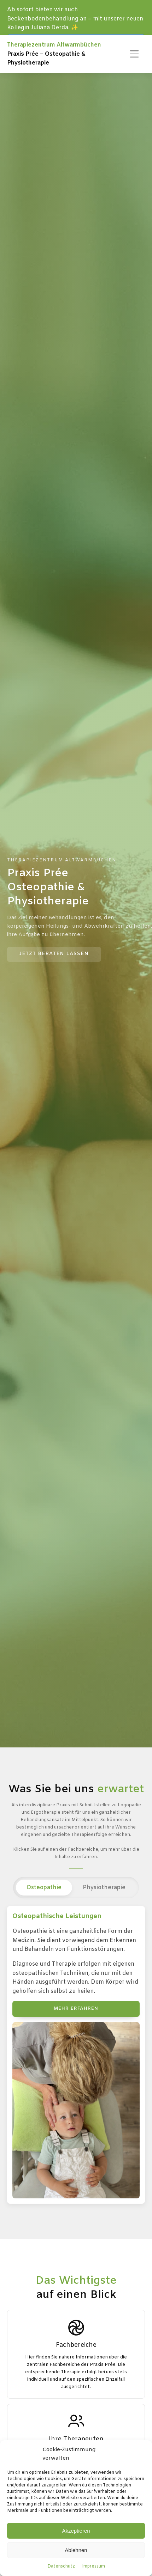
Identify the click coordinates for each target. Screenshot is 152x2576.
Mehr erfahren (76, 2009)
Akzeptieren (76, 2531)
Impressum (93, 2566)
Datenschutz (61, 2566)
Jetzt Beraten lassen (54, 954)
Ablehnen (76, 2550)
